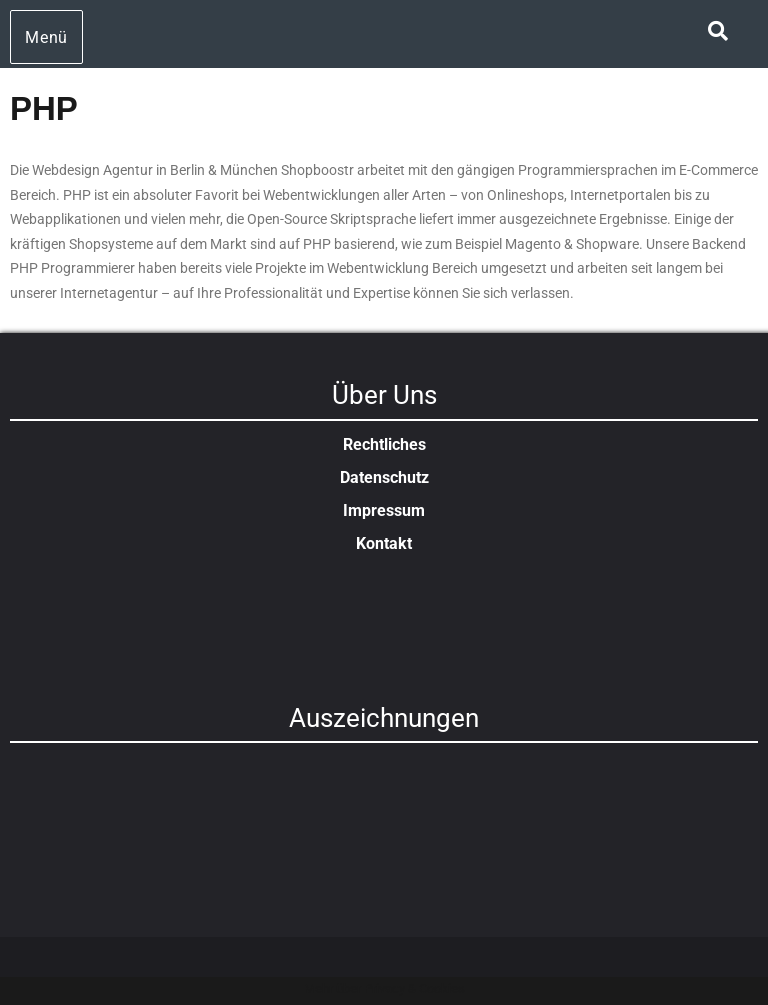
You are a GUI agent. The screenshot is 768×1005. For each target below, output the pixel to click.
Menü (46, 37)
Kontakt (384, 543)
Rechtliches (384, 444)
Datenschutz (384, 477)
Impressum (384, 510)
